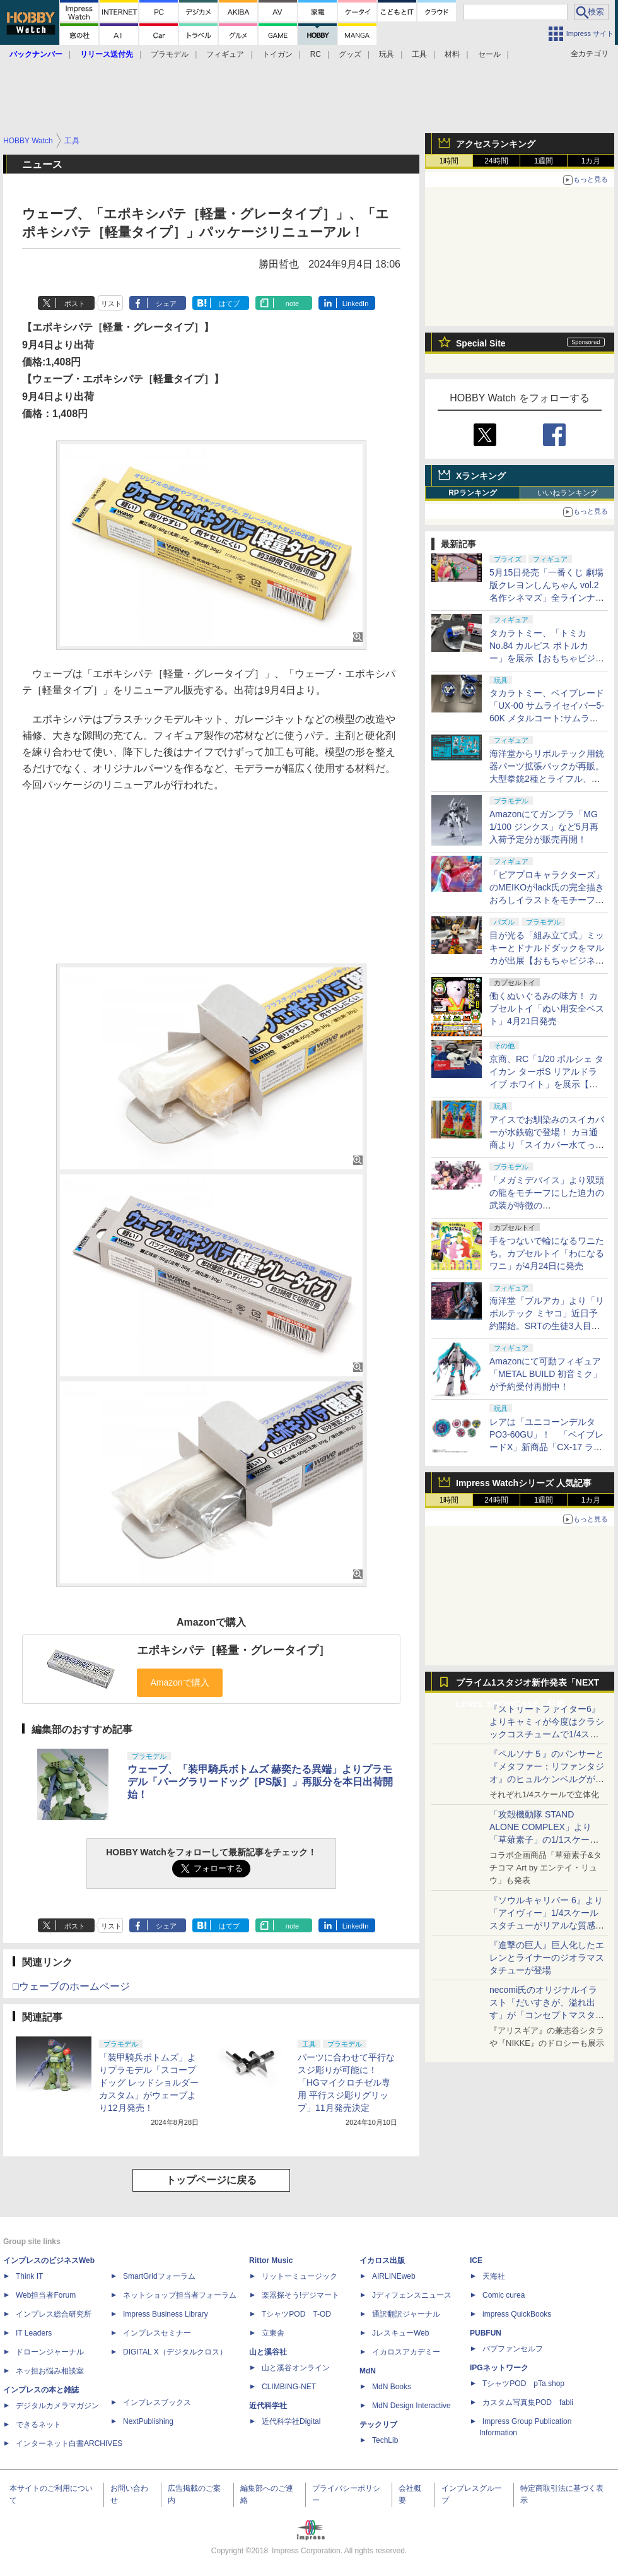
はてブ (229, 303)
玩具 (386, 54)
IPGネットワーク (499, 2367)
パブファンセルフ (512, 2348)
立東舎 (273, 2333)
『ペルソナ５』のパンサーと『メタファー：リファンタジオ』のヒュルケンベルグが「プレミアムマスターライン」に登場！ (546, 1779)
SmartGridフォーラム (159, 2276)
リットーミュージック (299, 2276)
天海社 (493, 2276)
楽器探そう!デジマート (300, 2295)
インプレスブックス (157, 2402)
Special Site (481, 343)
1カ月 (591, 161)
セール (489, 54)
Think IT (29, 2276)
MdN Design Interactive (411, 2405)
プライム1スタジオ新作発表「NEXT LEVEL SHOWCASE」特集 (527, 1685)
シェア (166, 303)
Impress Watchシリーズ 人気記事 (524, 1483)
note (292, 303)
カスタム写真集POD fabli (527, 2402)
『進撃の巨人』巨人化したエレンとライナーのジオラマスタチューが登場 (546, 1957)
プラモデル (170, 54)
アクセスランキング (495, 144)
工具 (419, 54)
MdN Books (391, 2386)
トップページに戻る (211, 2180)
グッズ (350, 54)
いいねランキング (567, 492)
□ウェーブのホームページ (71, 1986)
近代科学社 (268, 2405)
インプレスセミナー (157, 2333)
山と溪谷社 (268, 2352)
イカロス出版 (382, 2260)
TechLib (385, 2440)
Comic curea (503, 2295)
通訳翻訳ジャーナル (406, 2314)
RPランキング (472, 492)
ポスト (74, 303)
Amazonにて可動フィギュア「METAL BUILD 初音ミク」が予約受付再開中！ (545, 1373)
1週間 (544, 161)
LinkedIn (355, 303)
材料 (452, 54)
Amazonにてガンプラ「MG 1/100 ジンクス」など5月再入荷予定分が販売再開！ (543, 826)
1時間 (449, 161)
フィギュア (225, 54)
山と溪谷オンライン (296, 2367)
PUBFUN (485, 2333)
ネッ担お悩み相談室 (50, 2370)
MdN (367, 2370)
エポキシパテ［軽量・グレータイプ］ (233, 1650)
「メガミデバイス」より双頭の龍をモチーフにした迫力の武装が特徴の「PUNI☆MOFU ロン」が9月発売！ (546, 1205)
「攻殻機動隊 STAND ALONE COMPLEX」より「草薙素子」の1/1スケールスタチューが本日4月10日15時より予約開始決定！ (545, 1839)
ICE (476, 2260)
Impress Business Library (165, 2314)
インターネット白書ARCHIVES (69, 2443)
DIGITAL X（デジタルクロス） (175, 2352)
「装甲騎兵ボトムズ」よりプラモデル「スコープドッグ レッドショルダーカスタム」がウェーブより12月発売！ (149, 2082)
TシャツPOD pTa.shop (523, 2383)
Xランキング (481, 476)
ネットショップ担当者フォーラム (179, 2295)
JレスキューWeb (400, 2333)
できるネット (38, 2424)
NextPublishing (148, 2421)
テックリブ (378, 2424)
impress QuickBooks (516, 2314)
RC (315, 54)
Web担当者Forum (46, 2295)
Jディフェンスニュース (412, 2295)
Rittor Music (271, 2260)
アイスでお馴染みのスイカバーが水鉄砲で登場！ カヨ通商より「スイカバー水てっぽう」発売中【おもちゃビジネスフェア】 (546, 1144)
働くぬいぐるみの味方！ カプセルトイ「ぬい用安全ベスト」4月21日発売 (546, 1008)
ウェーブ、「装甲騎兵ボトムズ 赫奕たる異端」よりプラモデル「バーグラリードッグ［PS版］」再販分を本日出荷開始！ (260, 1782)
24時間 (496, 161)
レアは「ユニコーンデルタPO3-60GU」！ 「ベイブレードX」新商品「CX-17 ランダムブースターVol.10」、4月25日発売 (546, 1447)
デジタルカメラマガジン (57, 2405)
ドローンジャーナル (50, 2352)
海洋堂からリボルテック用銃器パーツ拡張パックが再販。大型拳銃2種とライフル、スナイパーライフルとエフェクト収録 (546, 778)
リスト (111, 303)
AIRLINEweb (394, 2276)
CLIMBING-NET (289, 2386)
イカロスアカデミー (406, 2352)
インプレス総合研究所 (53, 2314)
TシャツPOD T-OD (296, 2314)
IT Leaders (34, 2333)
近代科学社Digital (291, 2421)
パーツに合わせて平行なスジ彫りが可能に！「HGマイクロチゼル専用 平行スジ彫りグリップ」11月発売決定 (346, 2082)
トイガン (277, 54)
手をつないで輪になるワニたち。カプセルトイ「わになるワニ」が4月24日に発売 (546, 1253)
